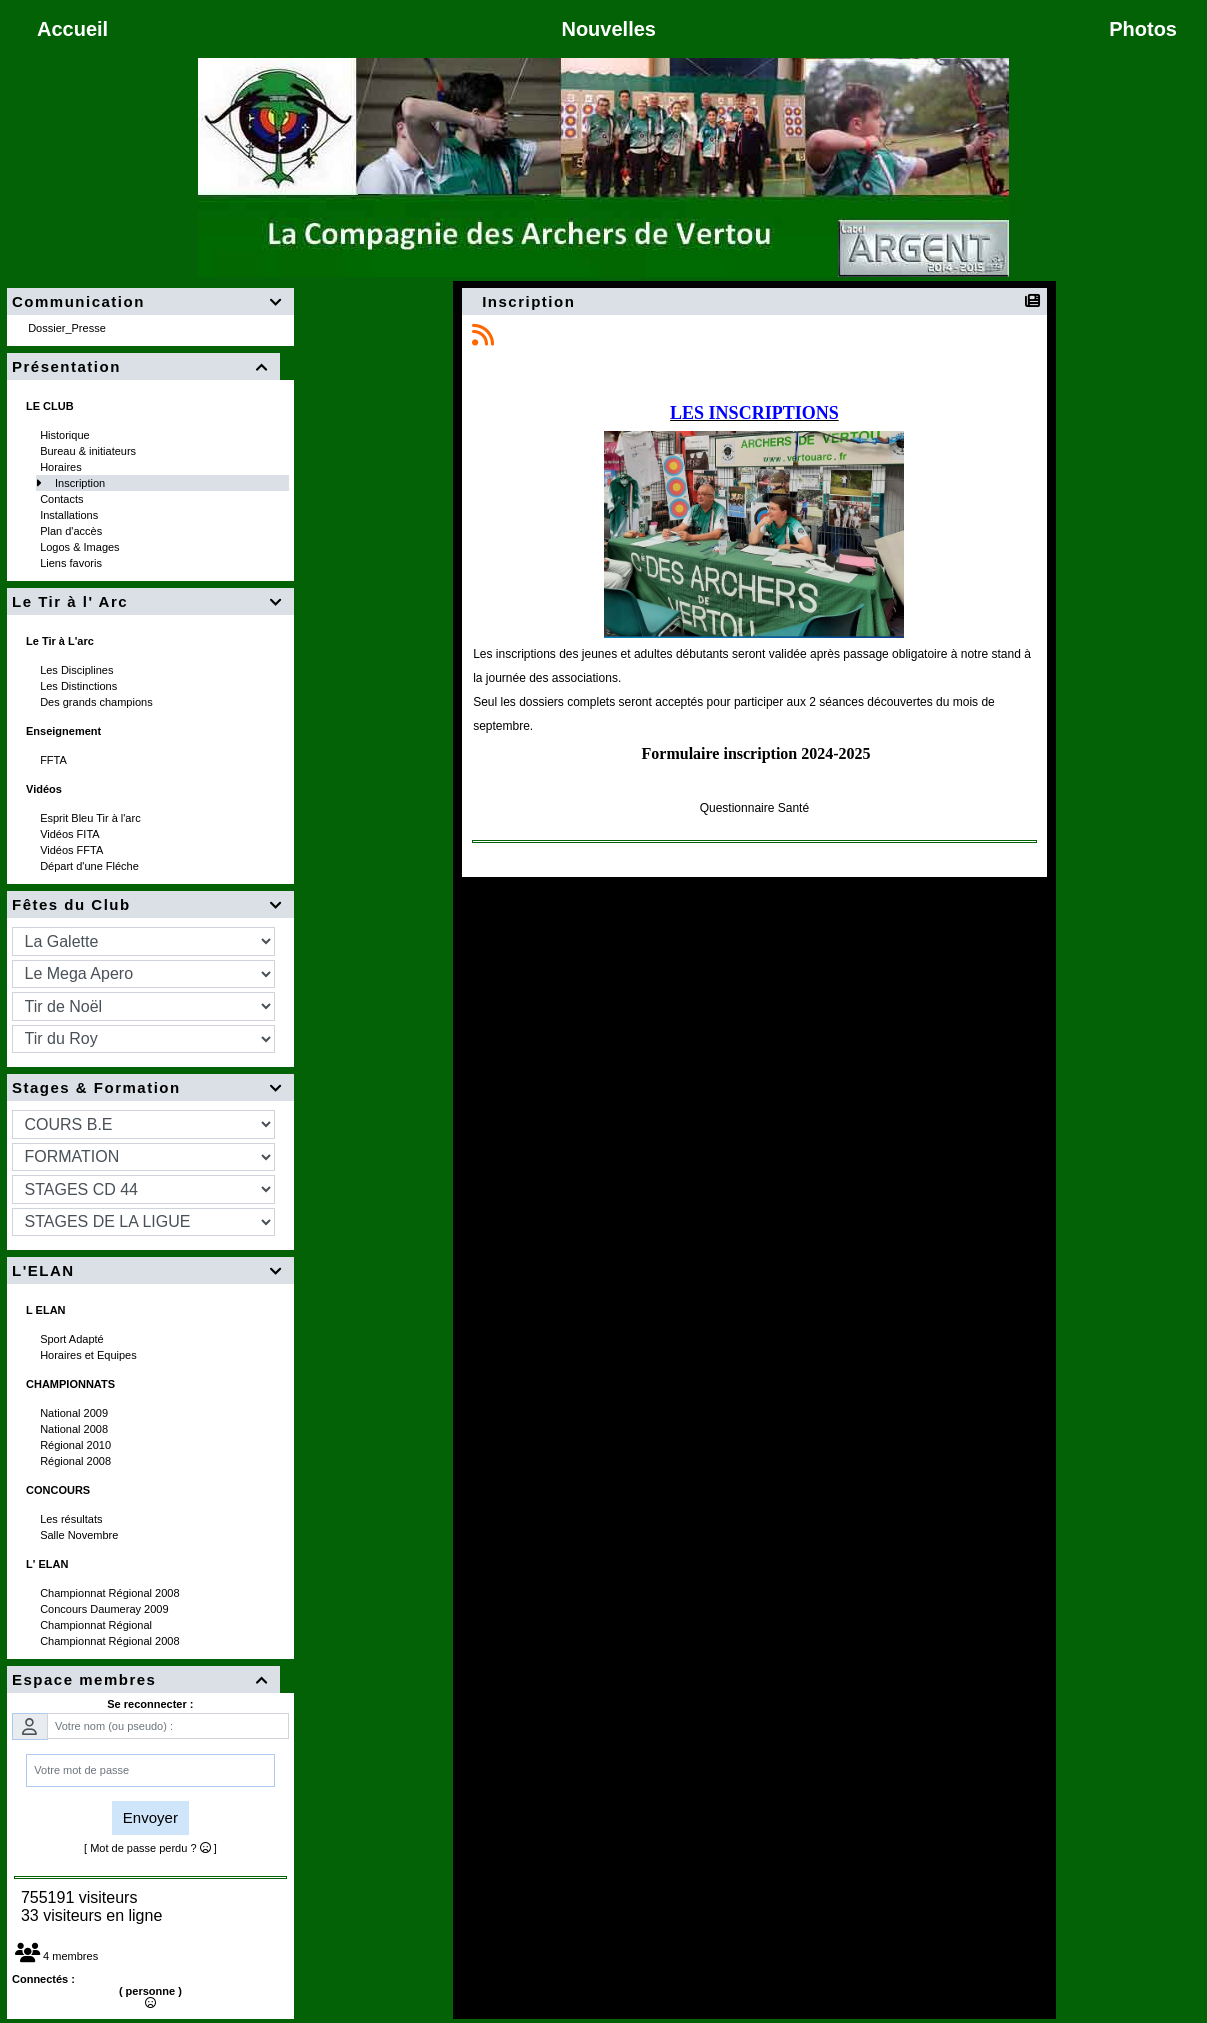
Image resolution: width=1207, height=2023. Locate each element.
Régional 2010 (77, 1445)
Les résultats (72, 1519)
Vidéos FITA (71, 834)
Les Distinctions (80, 686)
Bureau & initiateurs (89, 451)
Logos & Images (81, 547)
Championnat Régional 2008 (111, 1593)
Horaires (62, 467)
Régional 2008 (77, 1461)
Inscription (81, 483)
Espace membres (143, 1679)
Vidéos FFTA (73, 850)
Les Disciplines (78, 670)
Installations (70, 515)
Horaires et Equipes (90, 1355)
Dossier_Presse (68, 328)
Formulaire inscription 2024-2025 (756, 753)
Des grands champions (98, 702)
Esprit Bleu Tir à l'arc (92, 818)
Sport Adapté (73, 1339)
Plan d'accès (72, 531)
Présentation (143, 366)
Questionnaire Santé (754, 808)
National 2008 (75, 1429)
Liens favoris (72, 563)
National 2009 (75, 1413)
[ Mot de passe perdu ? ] (150, 1848)
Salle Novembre (80, 1535)
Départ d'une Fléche (91, 866)
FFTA (54, 760)
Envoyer (150, 1817)
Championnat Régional (97, 1625)
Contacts (63, 499)
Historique (66, 435)
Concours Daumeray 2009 (105, 1609)
